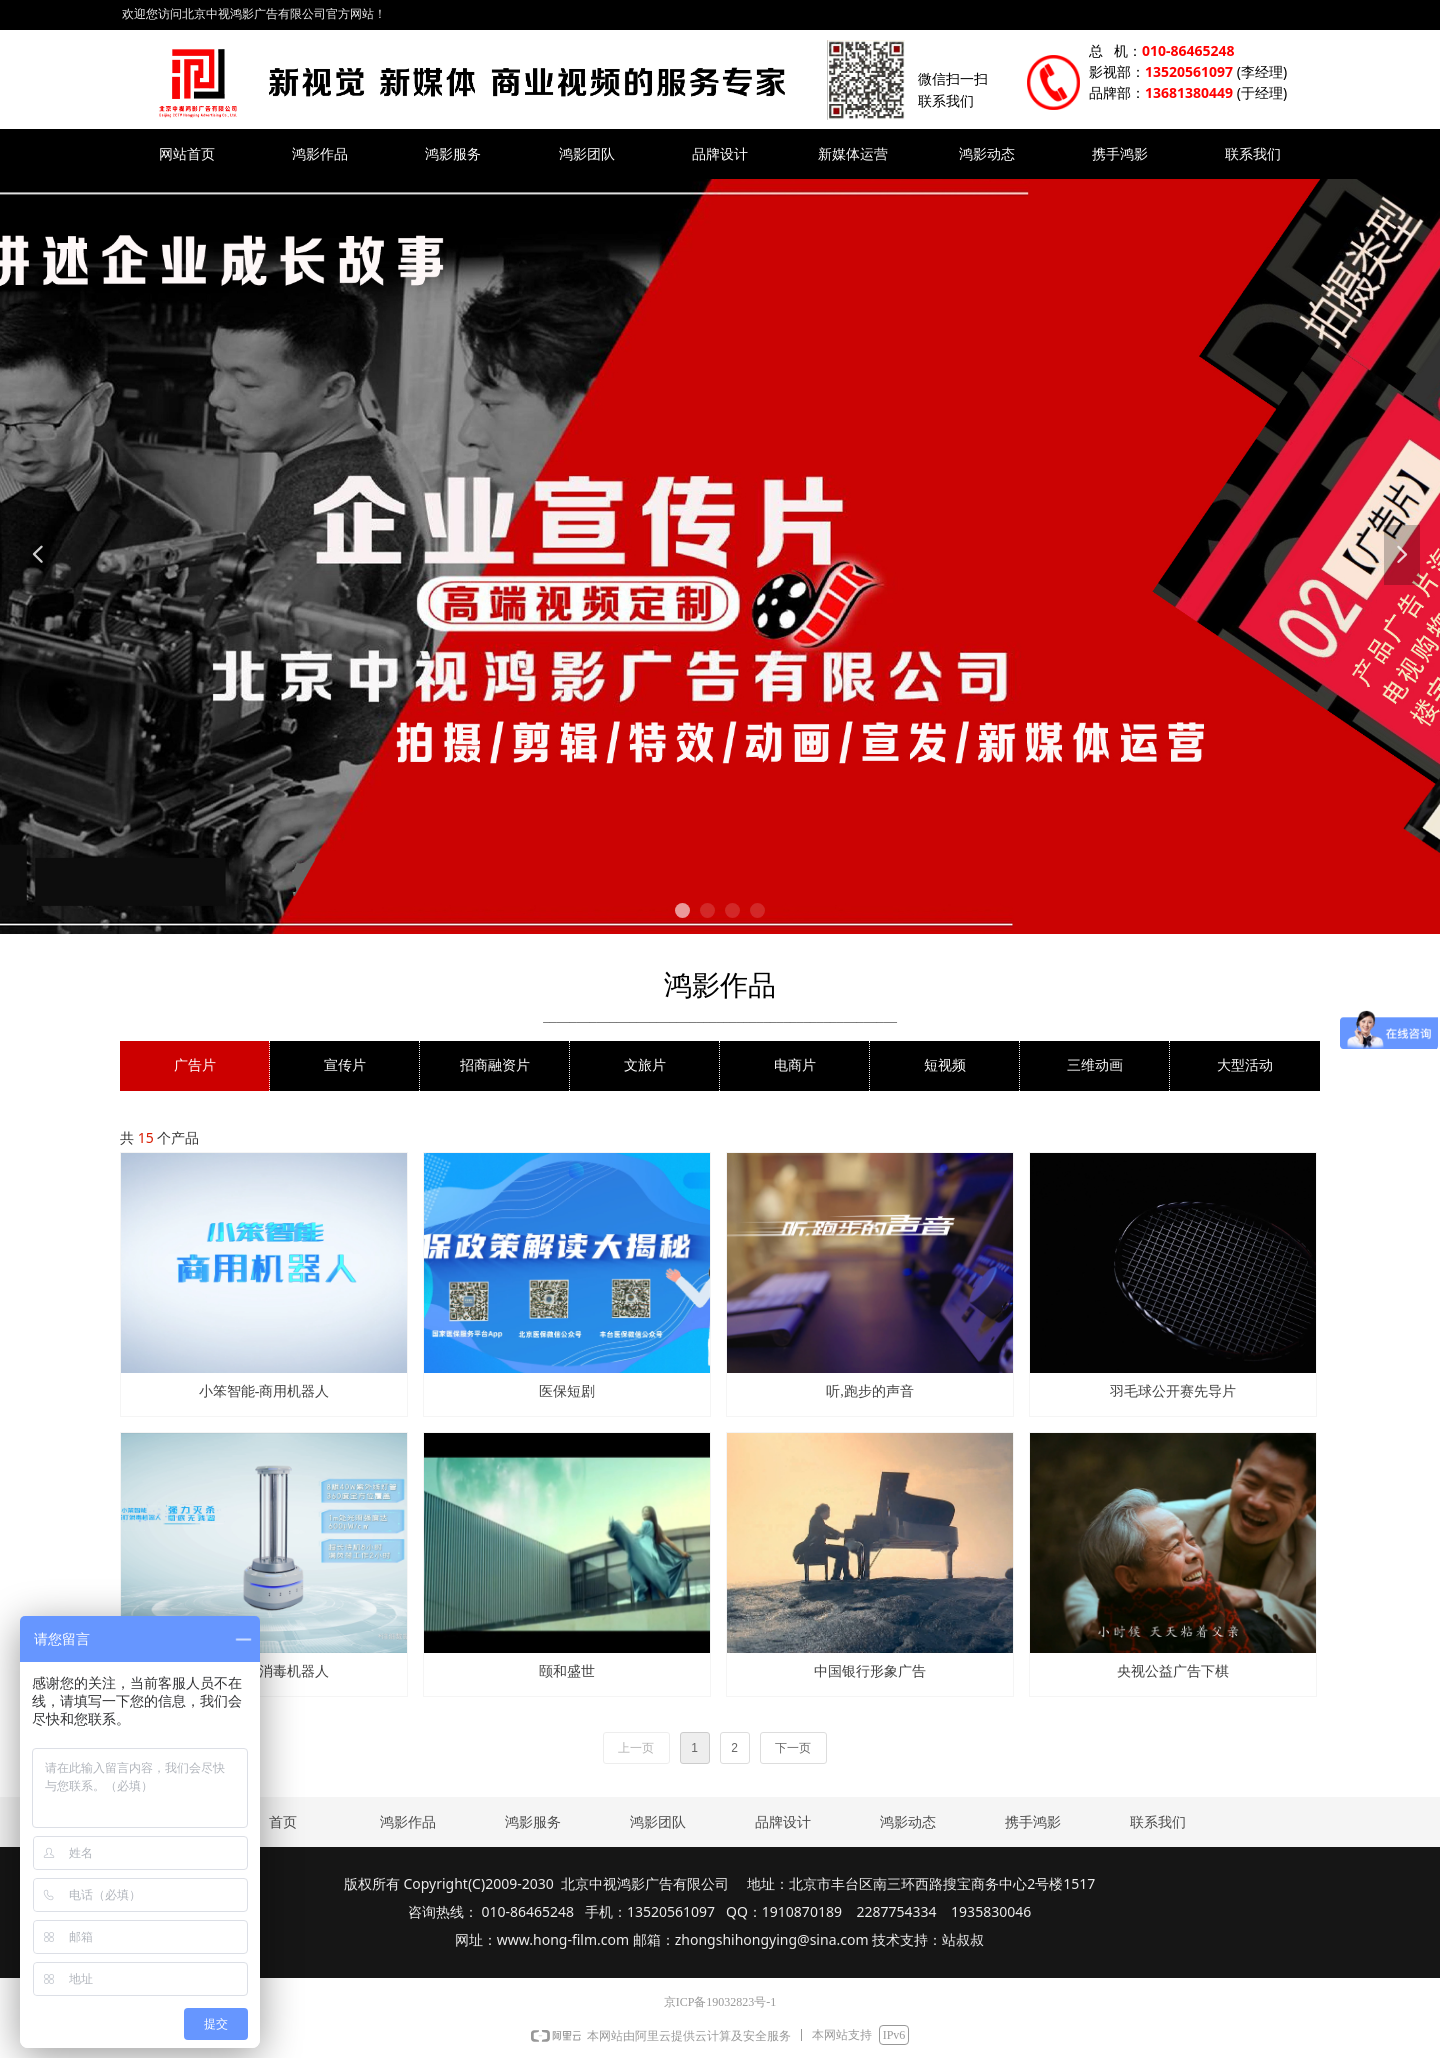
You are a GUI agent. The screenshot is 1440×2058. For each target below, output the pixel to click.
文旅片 (645, 1065)
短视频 (945, 1065)
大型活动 (1245, 1065)
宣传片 (345, 1065)
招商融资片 (495, 1065)
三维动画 (1095, 1065)
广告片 (195, 1065)
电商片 (795, 1065)
